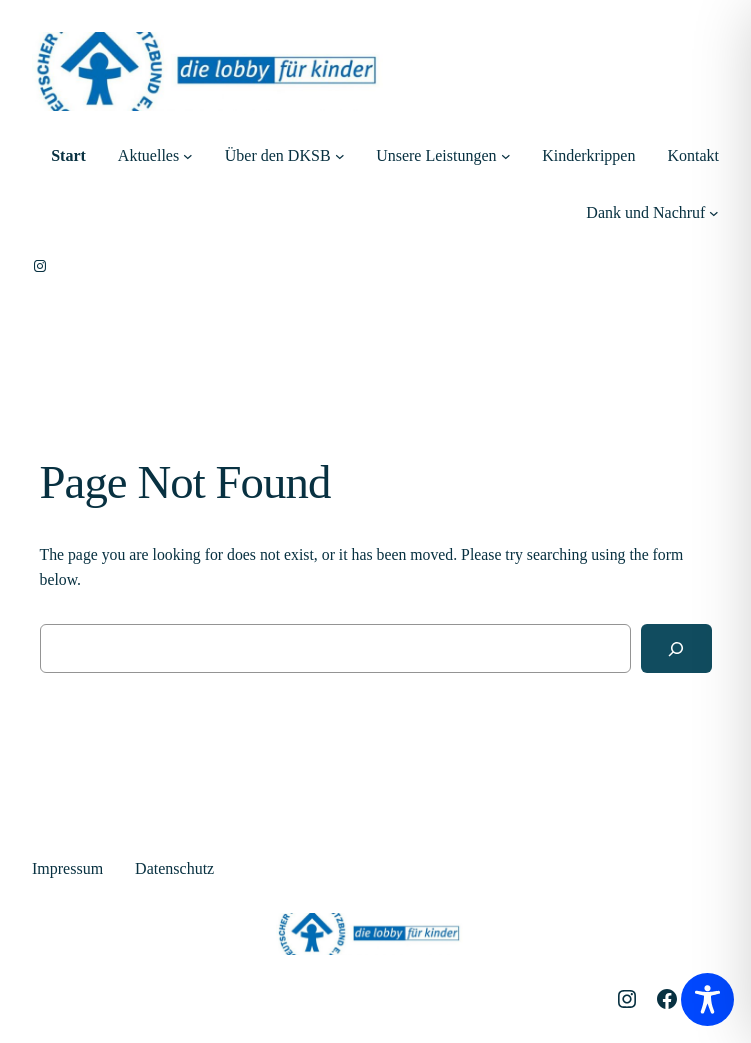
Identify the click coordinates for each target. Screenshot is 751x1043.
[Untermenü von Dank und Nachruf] (714, 213)
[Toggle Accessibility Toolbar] (707, 999)
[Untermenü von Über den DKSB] (340, 156)
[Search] (676, 648)
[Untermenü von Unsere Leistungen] (506, 156)
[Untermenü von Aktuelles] (188, 156)
